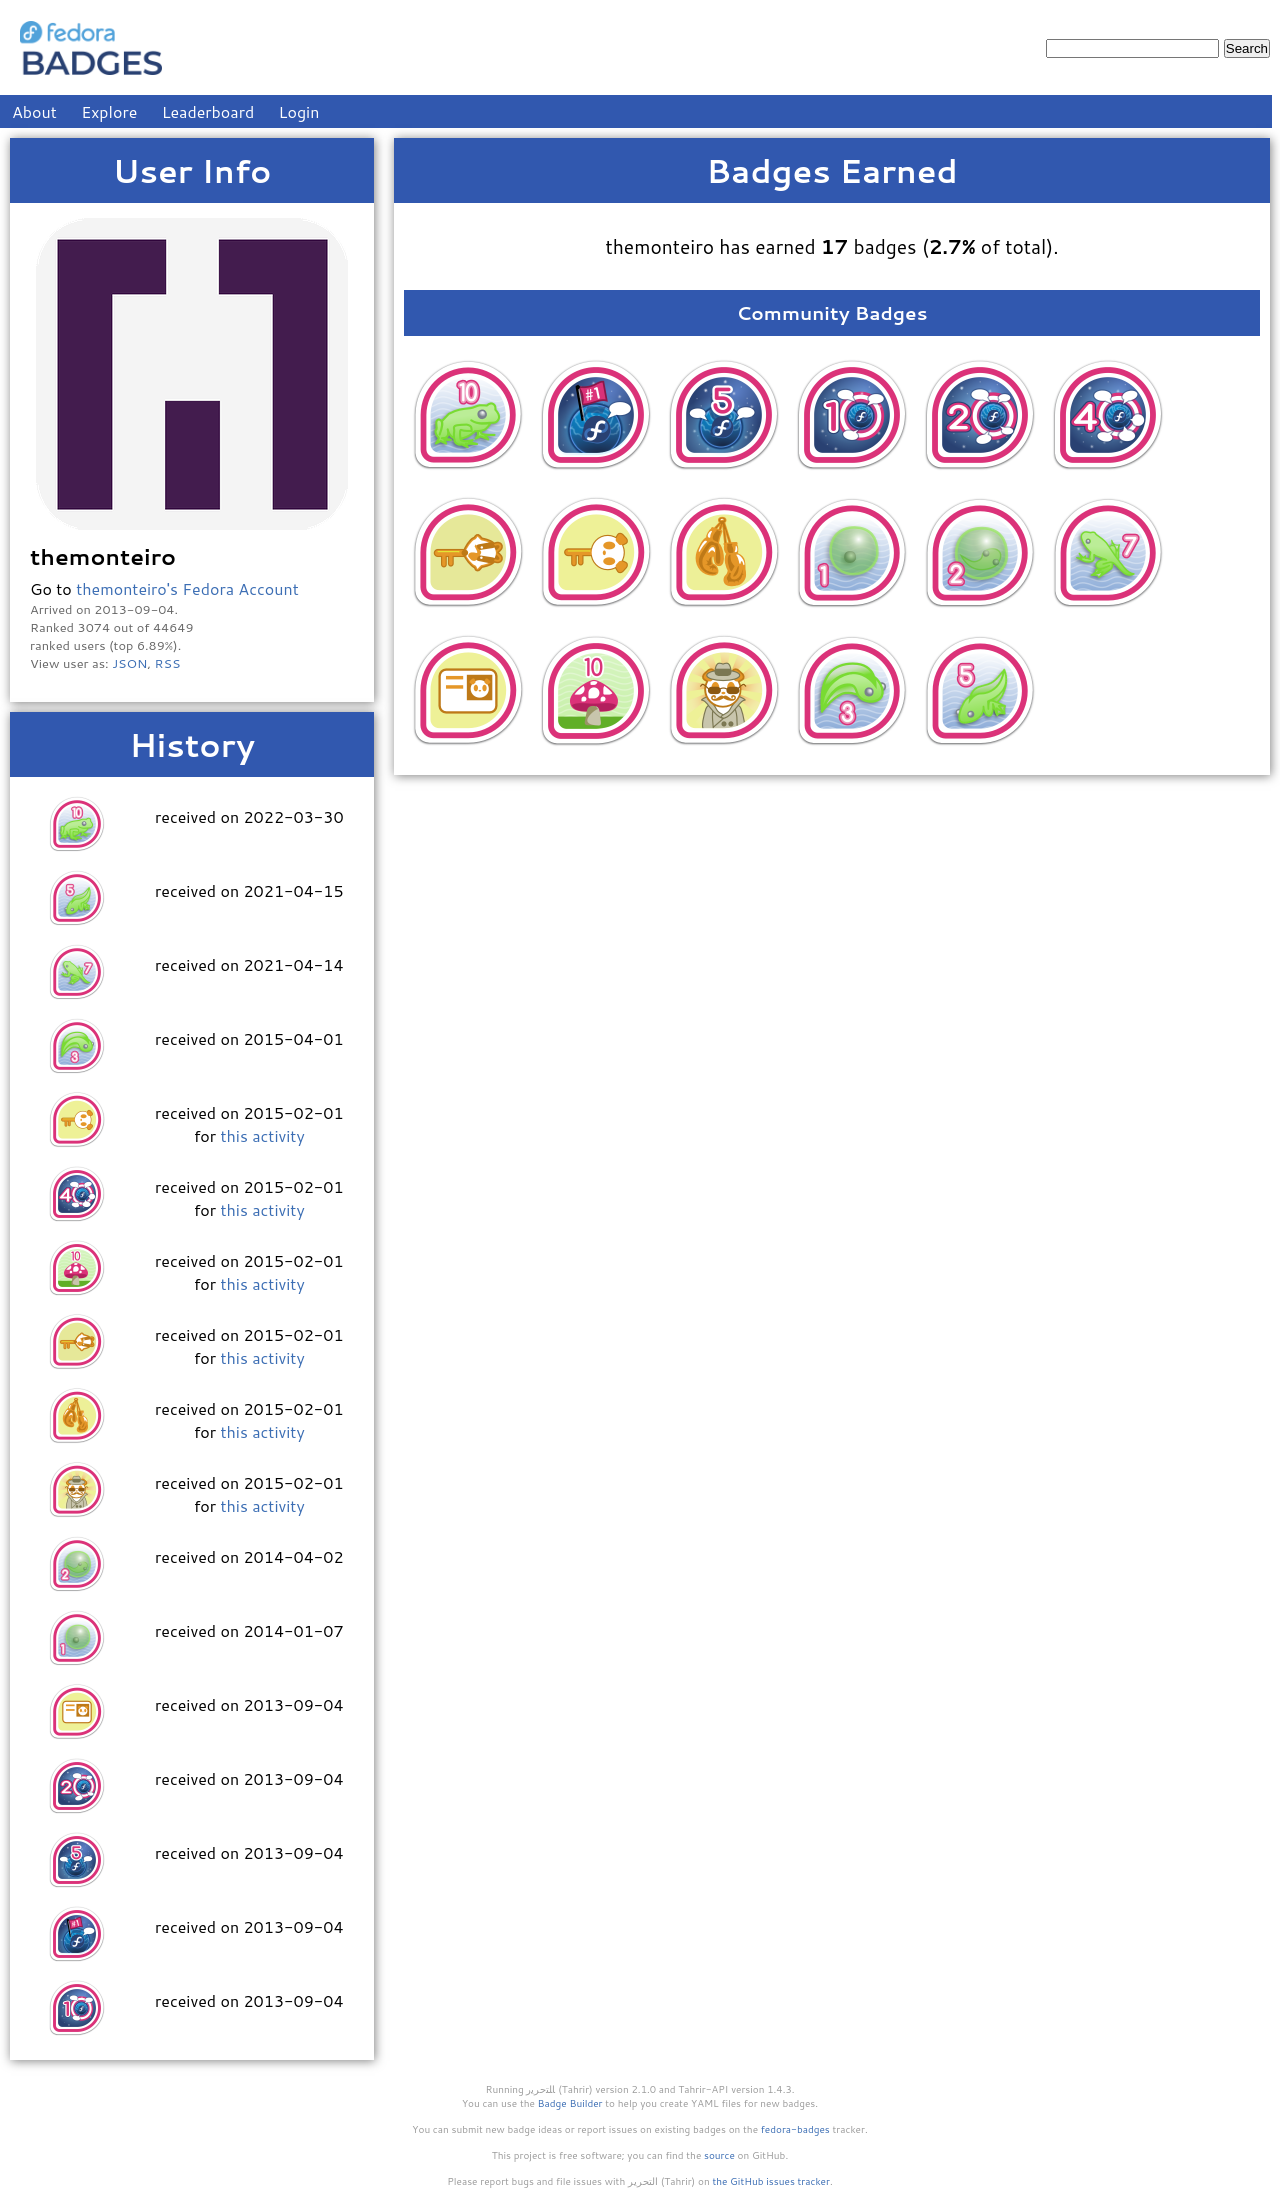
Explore (109, 111)
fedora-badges (795, 2129)
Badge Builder (570, 2103)
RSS (168, 663)
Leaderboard (208, 111)
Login (299, 111)
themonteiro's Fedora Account (187, 588)
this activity (262, 1135)
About (34, 111)
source (719, 2155)
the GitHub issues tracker (771, 2181)
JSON (129, 663)
